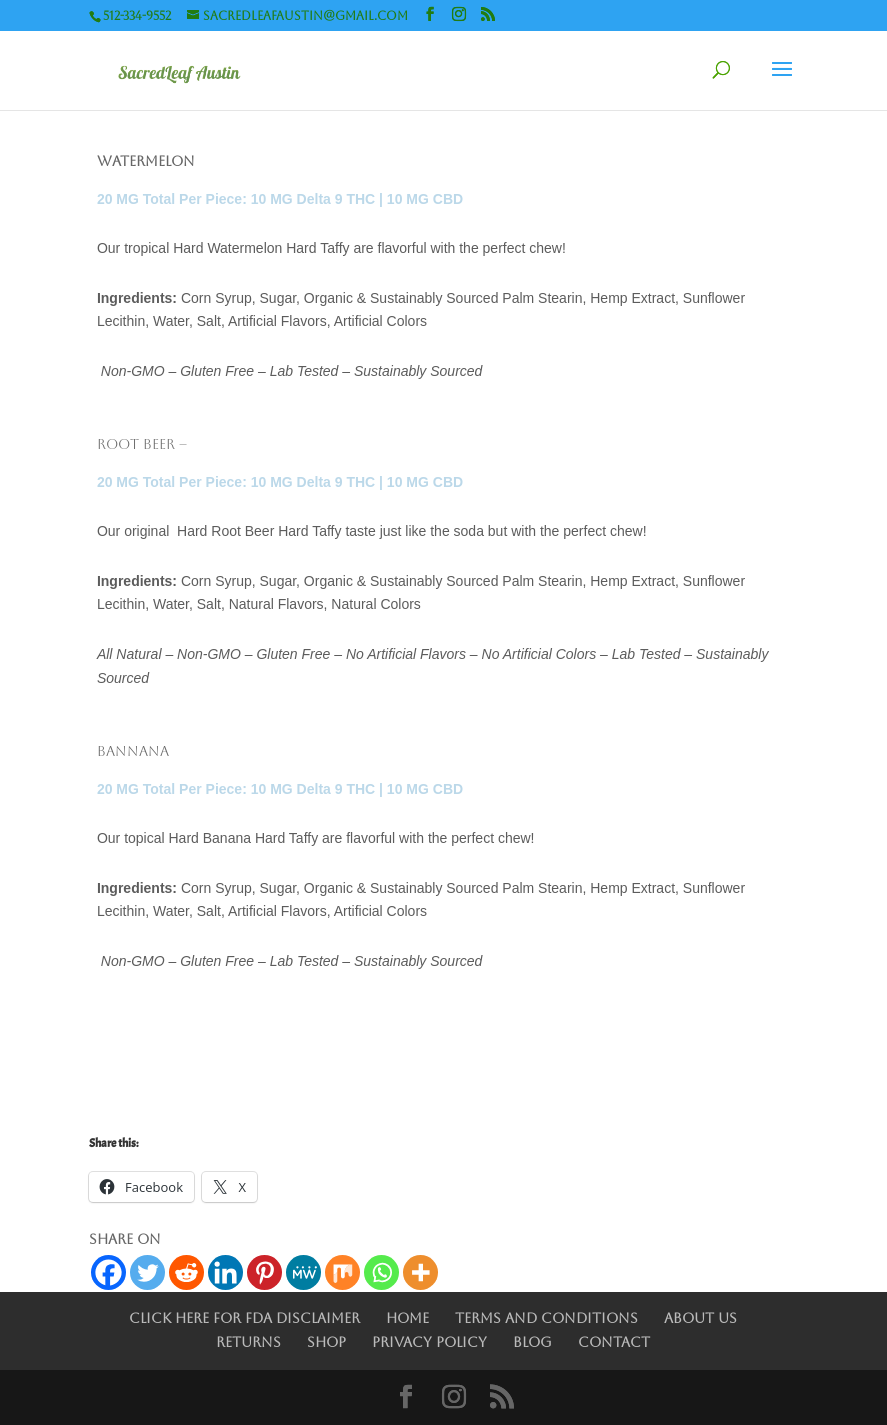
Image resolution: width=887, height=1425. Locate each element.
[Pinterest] (264, 1272)
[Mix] (342, 1272)
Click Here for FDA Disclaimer (244, 1318)
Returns (248, 1342)
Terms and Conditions (546, 1318)
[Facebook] (108, 1272)
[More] (420, 1272)
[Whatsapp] (381, 1272)
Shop (326, 1342)
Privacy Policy (429, 1342)
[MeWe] (303, 1272)
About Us (700, 1318)
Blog (532, 1342)
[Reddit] (186, 1272)
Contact (614, 1342)
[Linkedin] (225, 1272)
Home (407, 1318)
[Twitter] (147, 1272)
